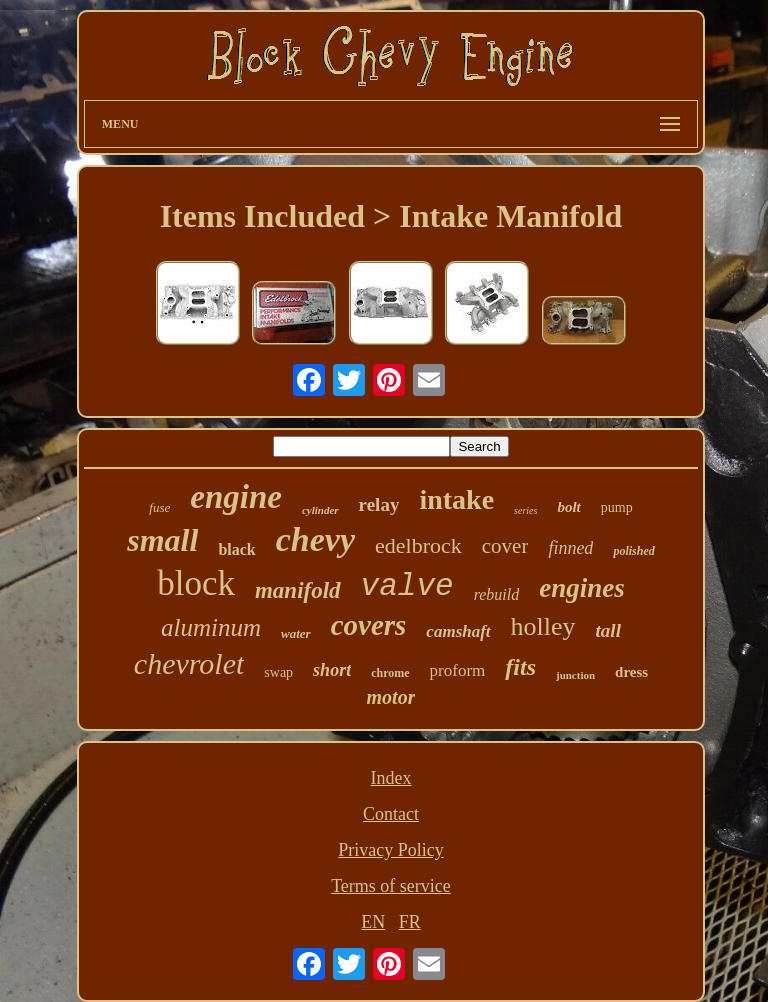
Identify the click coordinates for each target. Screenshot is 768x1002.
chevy (315, 539)
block (196, 583)
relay (379, 504)
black (236, 549)
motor (391, 697)
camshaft (458, 631)
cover (505, 546)
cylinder (320, 510)
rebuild (497, 594)
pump (617, 507)
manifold (298, 590)
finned (570, 548)
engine (236, 497)
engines (582, 588)
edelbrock (418, 545)
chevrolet (189, 663)
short (332, 670)
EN (373, 922)
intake (456, 499)
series (525, 510)
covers (369, 625)
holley (543, 626)
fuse (159, 507)
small (162, 540)
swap (278, 672)
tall (608, 630)
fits (520, 667)
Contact (391, 814)
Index (390, 778)
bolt (568, 507)
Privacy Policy (391, 850)
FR (410, 922)
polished (633, 551)
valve (407, 586)
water (296, 633)
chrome (390, 673)
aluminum (211, 627)
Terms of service (391, 886)
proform (458, 670)
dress (631, 672)
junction (575, 675)
